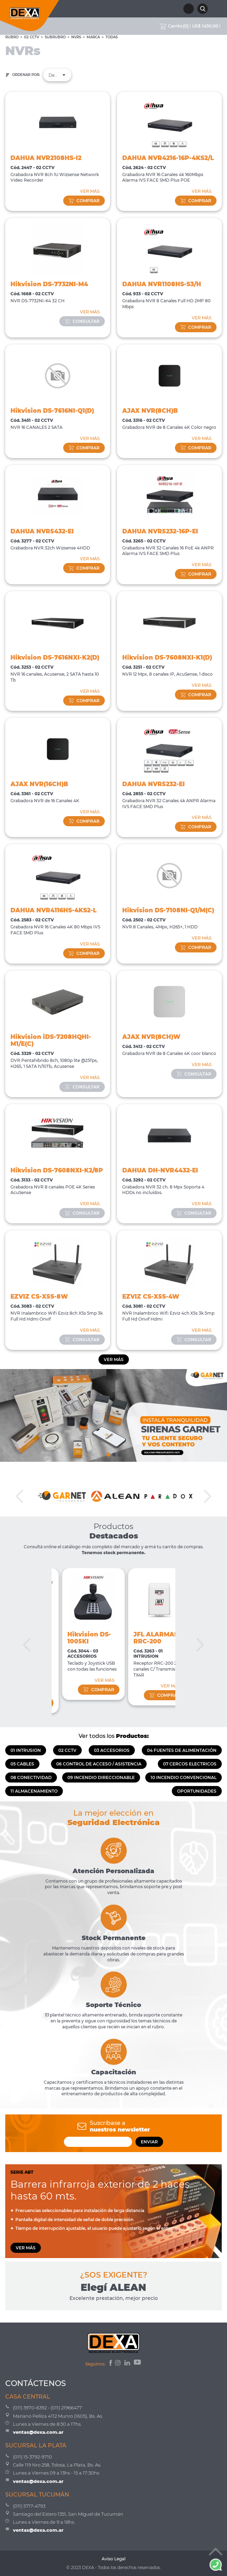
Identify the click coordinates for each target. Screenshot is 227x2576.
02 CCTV (31, 37)
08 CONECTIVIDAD (31, 1777)
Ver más (114, 1359)
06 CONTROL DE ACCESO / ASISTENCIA (98, 1763)
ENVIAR (149, 2141)
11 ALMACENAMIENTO (34, 1791)
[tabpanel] (113, 1415)
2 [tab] (113, 1453)
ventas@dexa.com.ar (38, 2432)
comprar (84, 200)
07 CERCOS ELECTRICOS (190, 1763)
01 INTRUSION (25, 1750)
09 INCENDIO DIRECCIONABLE (101, 1777)
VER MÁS (90, 191)
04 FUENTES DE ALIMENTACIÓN (182, 1750)
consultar (82, 321)
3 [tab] (119, 1453)
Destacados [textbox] (57, 75)
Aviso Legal (113, 2558)
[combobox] (57, 75)
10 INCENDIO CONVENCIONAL (184, 1777)
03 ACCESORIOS (112, 1750)
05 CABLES (22, 1763)
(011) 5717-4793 (29, 2506)
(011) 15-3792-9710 (32, 2457)
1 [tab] (108, 1453)
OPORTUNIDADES (197, 1791)
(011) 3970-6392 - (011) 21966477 (47, 2407)
